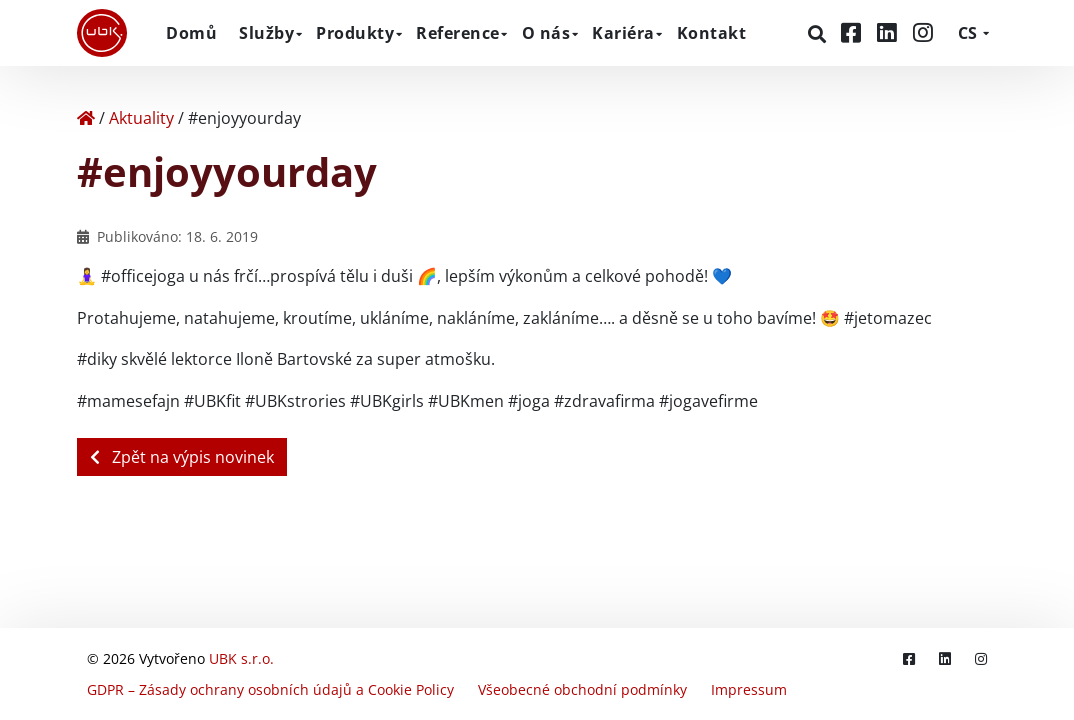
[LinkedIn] (890, 32)
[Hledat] (819, 34)
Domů (191, 33)
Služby (266, 33)
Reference (458, 33)
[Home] (86, 118)
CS (967, 33)
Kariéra (623, 33)
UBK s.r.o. (241, 658)
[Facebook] (854, 32)
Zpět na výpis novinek (182, 457)
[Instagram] (923, 32)
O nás (546, 33)
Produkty (355, 33)
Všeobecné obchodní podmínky (582, 689)
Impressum (749, 689)
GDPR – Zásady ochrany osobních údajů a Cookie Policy (270, 689)
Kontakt (712, 33)
